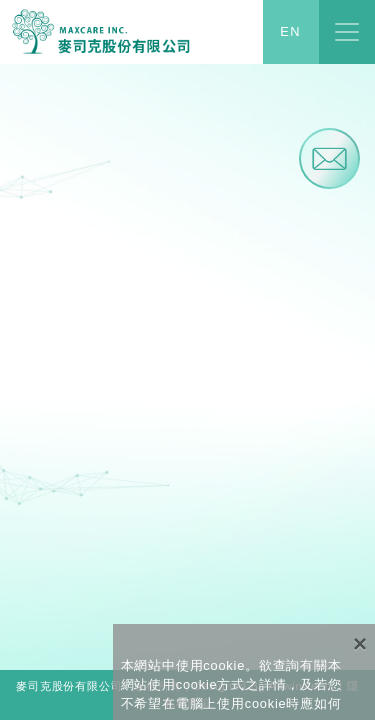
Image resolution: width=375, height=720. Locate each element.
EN (290, 32)
